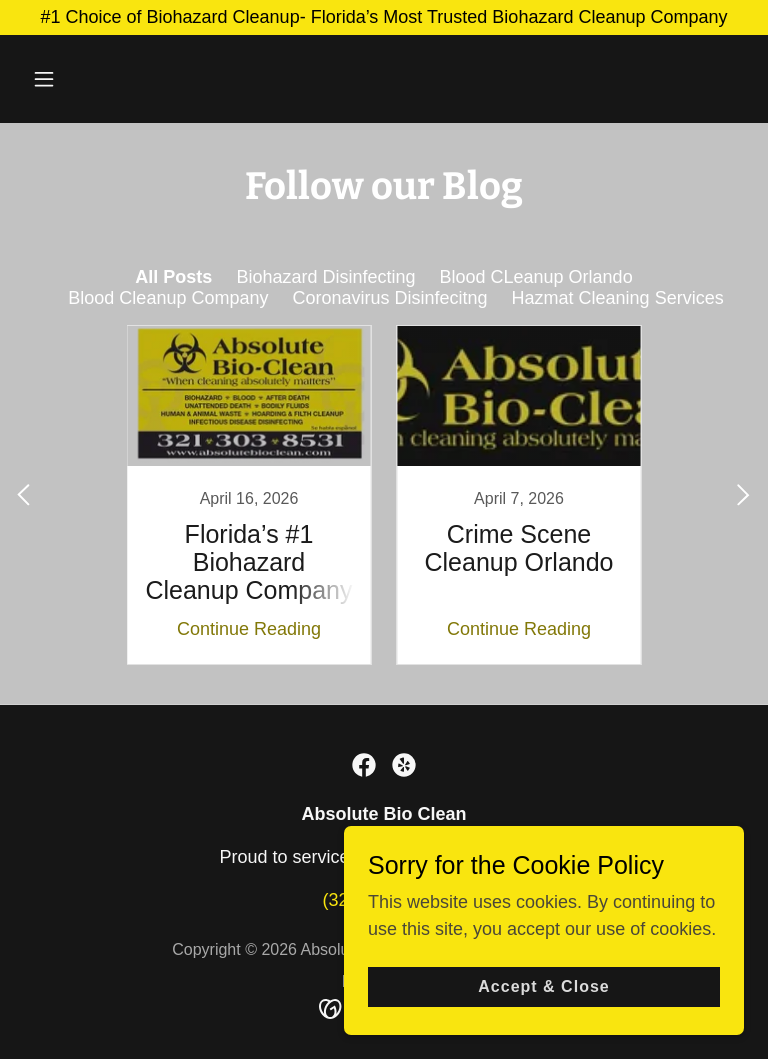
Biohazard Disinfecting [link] (325, 277)
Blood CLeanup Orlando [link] (536, 277)
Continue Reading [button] (249, 629)
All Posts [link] (173, 277)
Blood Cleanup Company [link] (168, 298)
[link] (249, 495)
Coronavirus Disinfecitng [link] (389, 298)
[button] (106, 79)
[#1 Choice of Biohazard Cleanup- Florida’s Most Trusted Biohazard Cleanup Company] (384, 17)
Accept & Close (543, 986)
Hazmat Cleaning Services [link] (618, 298)
